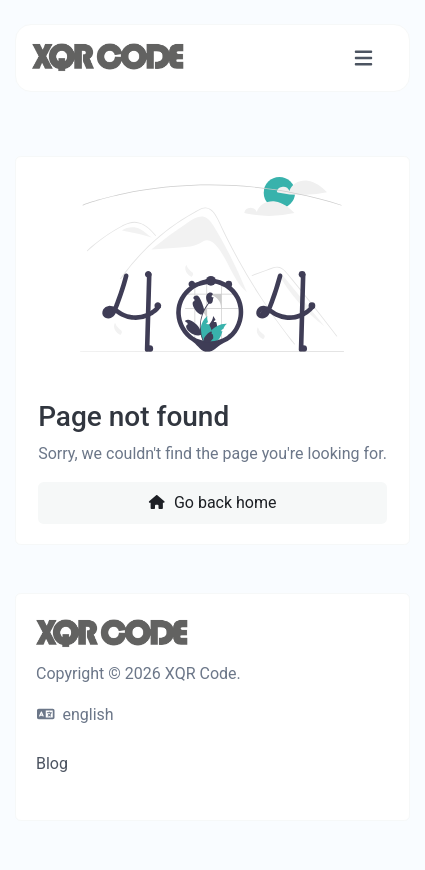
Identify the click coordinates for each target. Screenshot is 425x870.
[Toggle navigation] (363, 58)
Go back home (212, 502)
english (75, 714)
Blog (52, 763)
